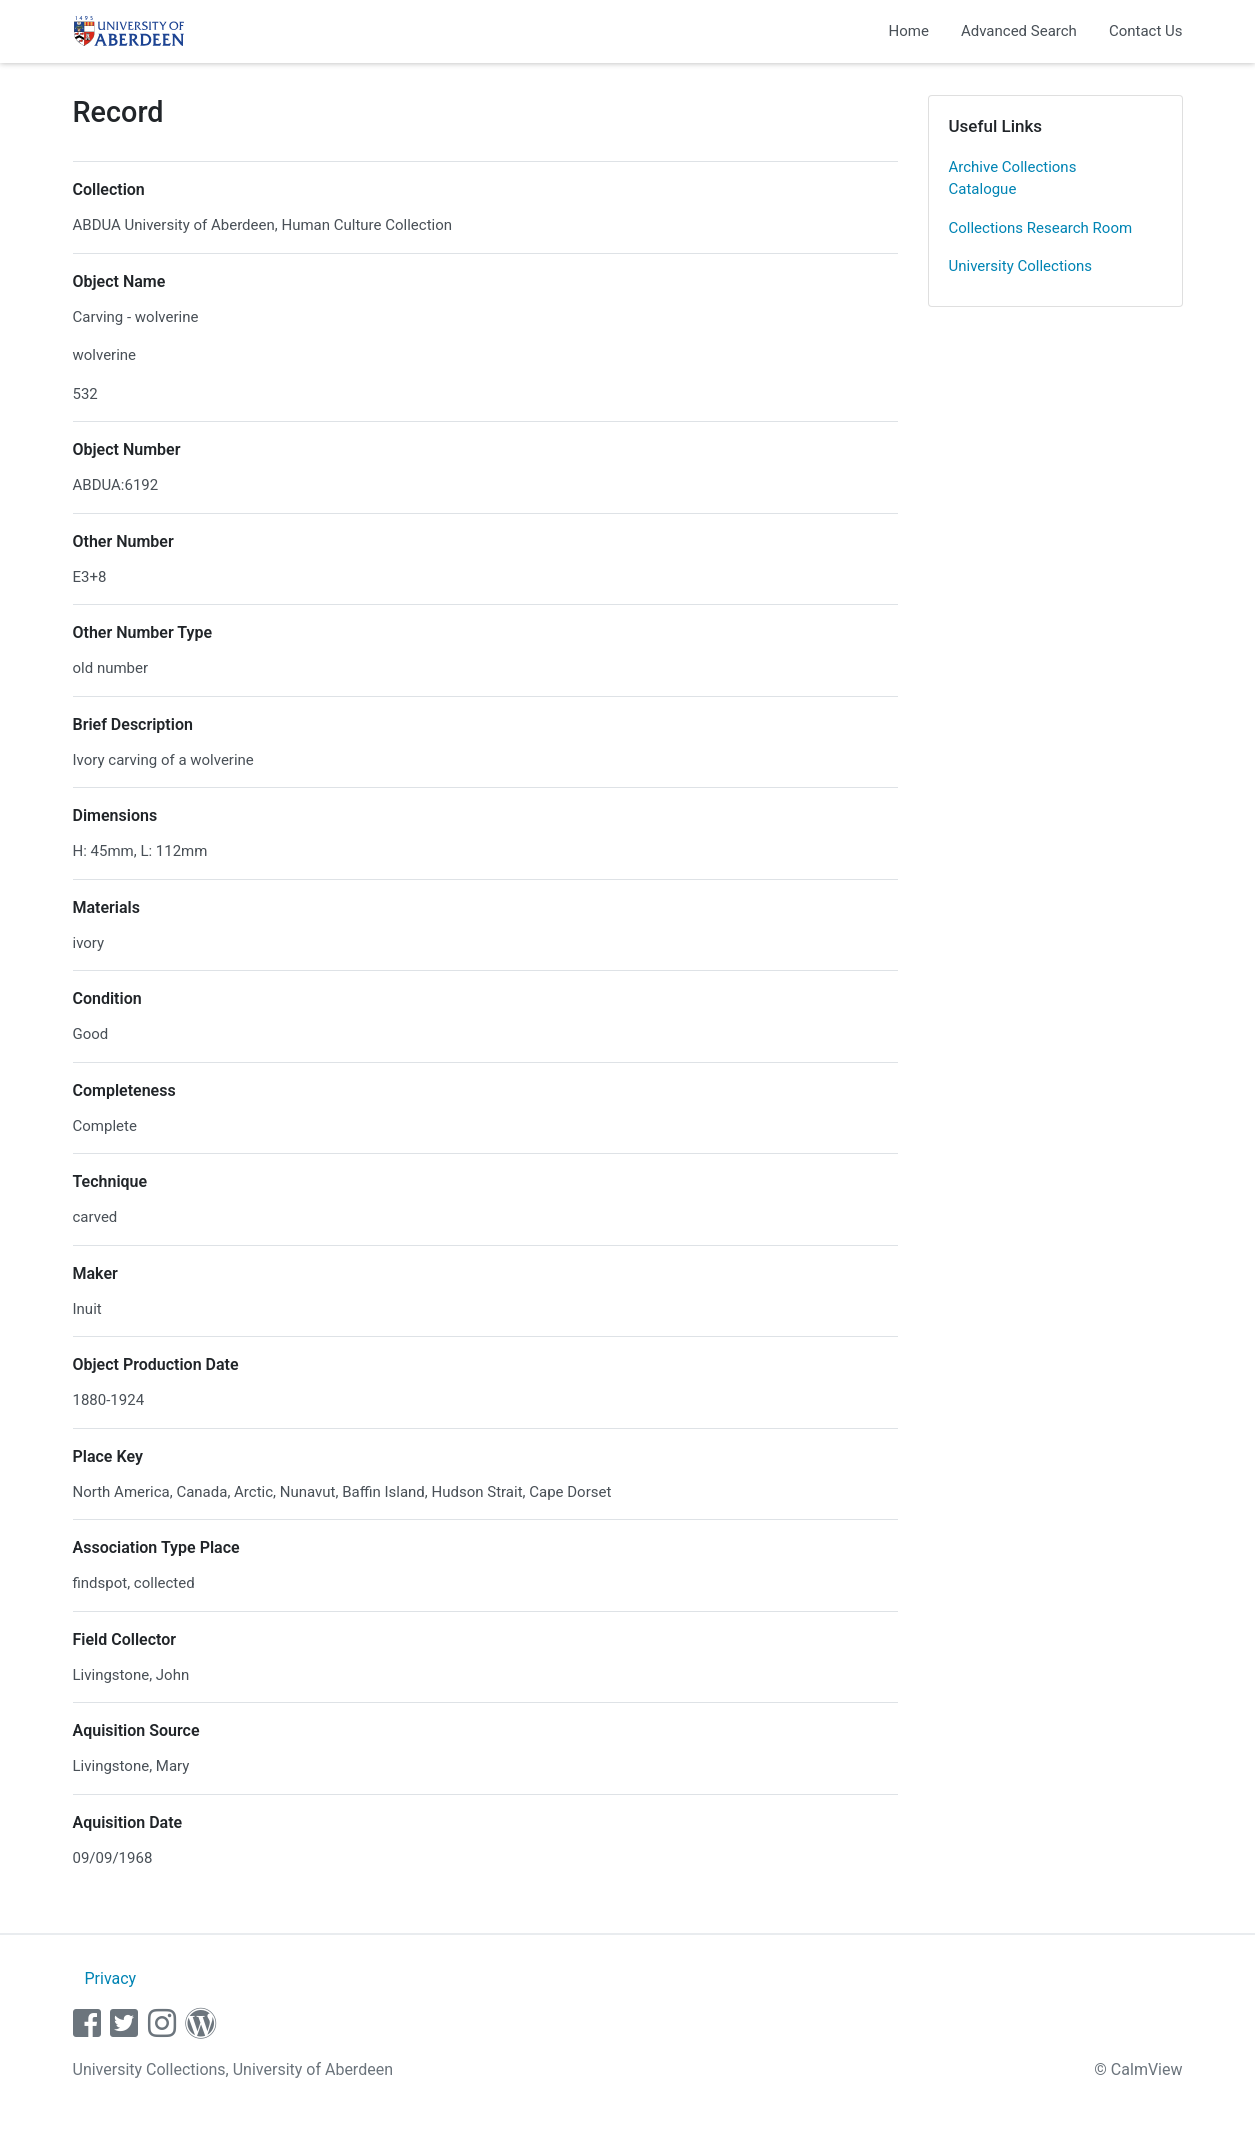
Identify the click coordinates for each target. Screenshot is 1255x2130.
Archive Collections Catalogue (1013, 178)
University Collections (1021, 266)
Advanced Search (1019, 31)
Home (909, 31)
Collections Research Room (1041, 228)
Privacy (110, 1978)
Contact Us (1146, 31)
